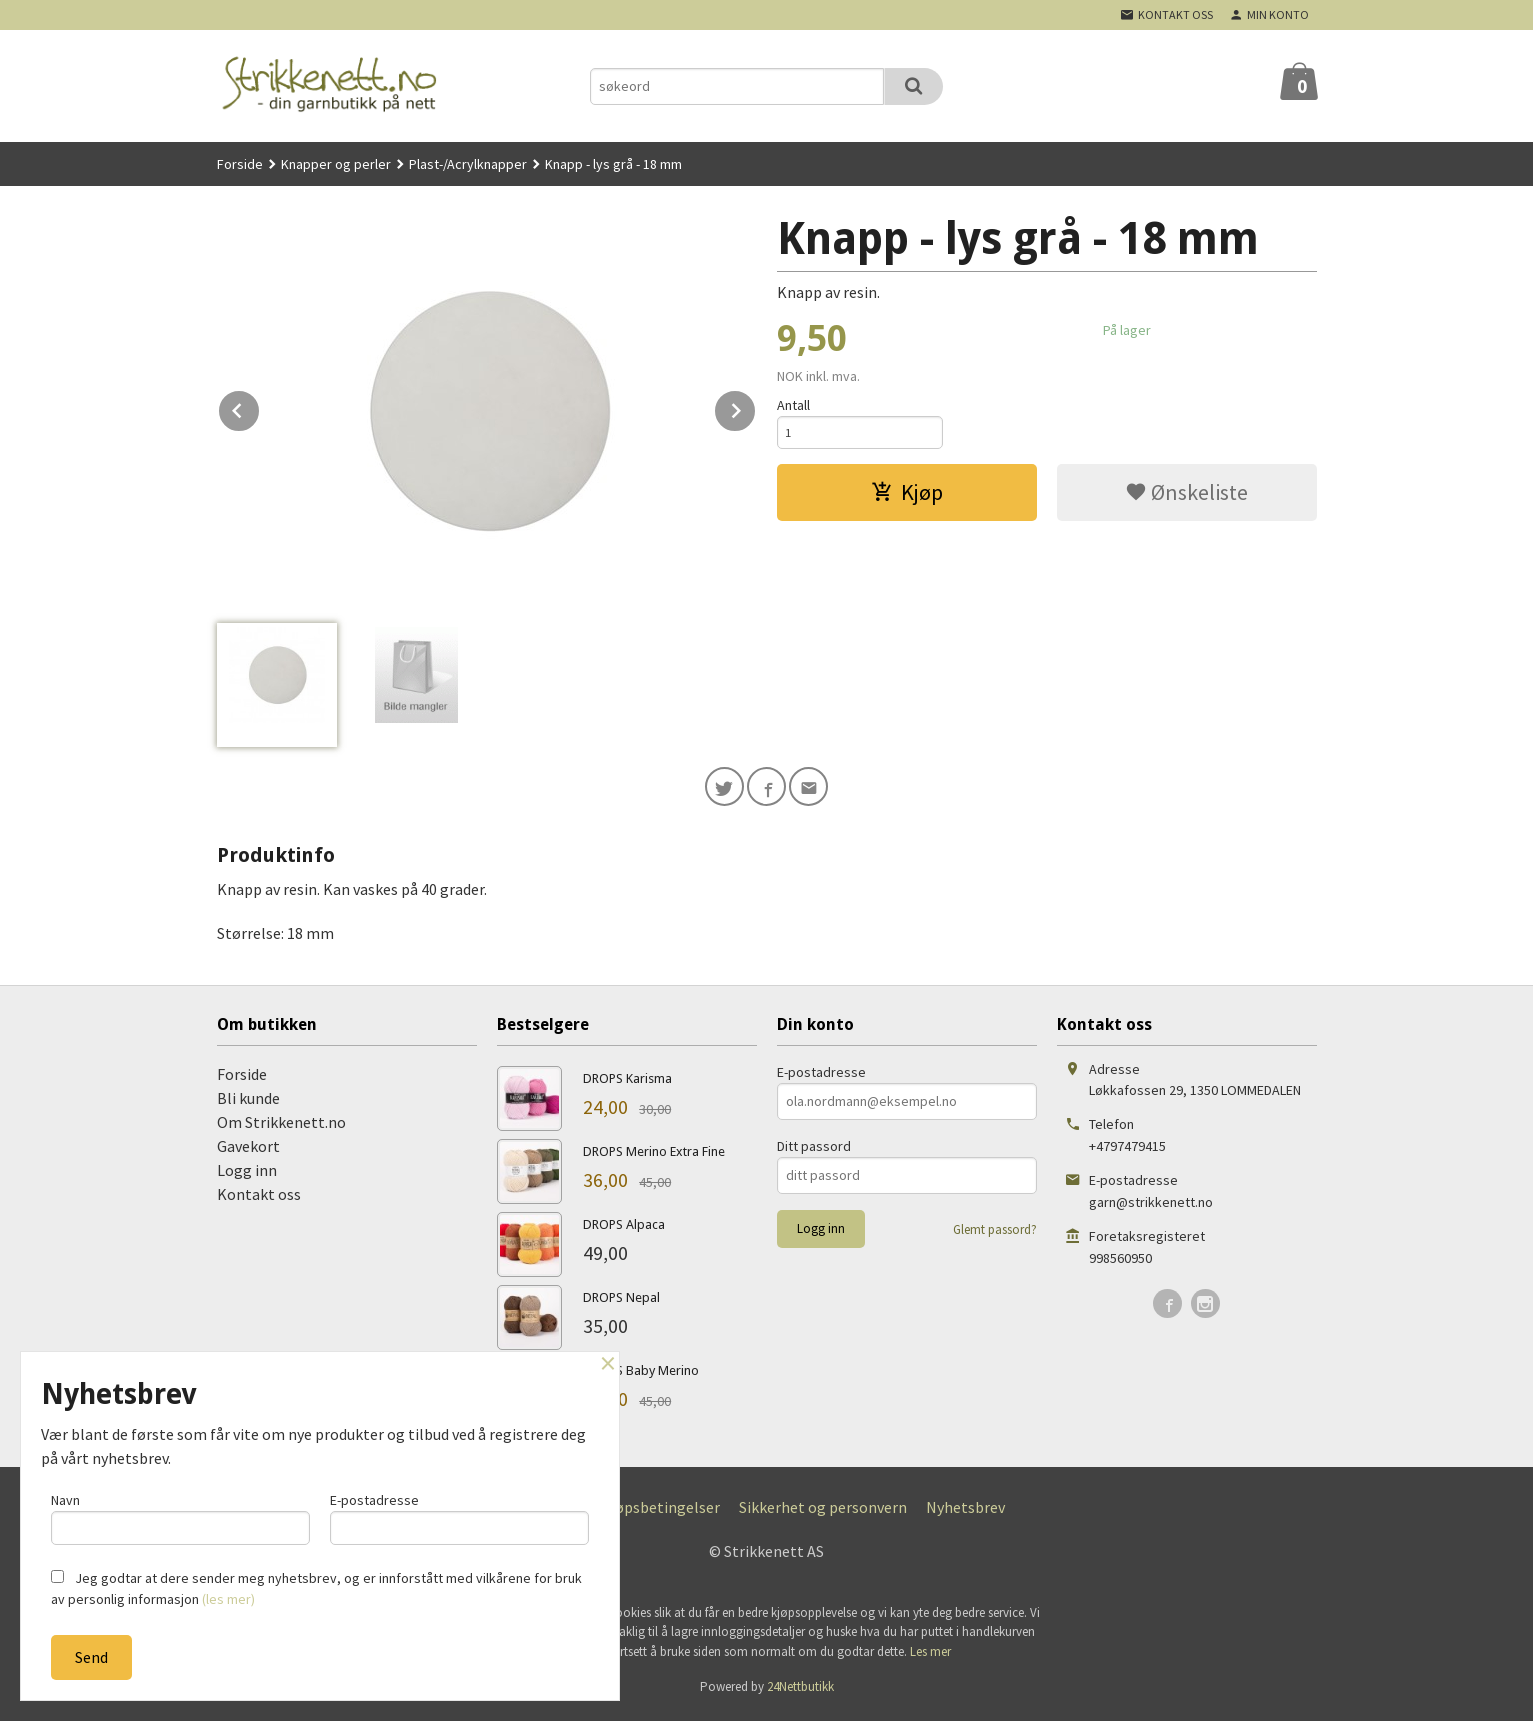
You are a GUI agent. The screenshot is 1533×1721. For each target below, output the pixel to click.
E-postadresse (821, 1076)
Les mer (930, 1655)
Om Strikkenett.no (281, 1126)
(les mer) (228, 1599)
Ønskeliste (1186, 497)
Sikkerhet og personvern (823, 1511)
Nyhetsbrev (965, 1511)
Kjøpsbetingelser (660, 1511)
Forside (240, 164)
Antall (793, 405)
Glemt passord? (995, 1233)
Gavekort (248, 1150)
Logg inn (247, 1174)
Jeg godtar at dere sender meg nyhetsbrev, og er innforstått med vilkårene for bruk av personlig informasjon (316, 1588)
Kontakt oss (259, 1198)
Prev (260, 407)
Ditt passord (814, 1150)
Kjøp (907, 497)
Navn (180, 1514)
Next (756, 407)
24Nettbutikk (800, 1691)
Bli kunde (248, 1102)
